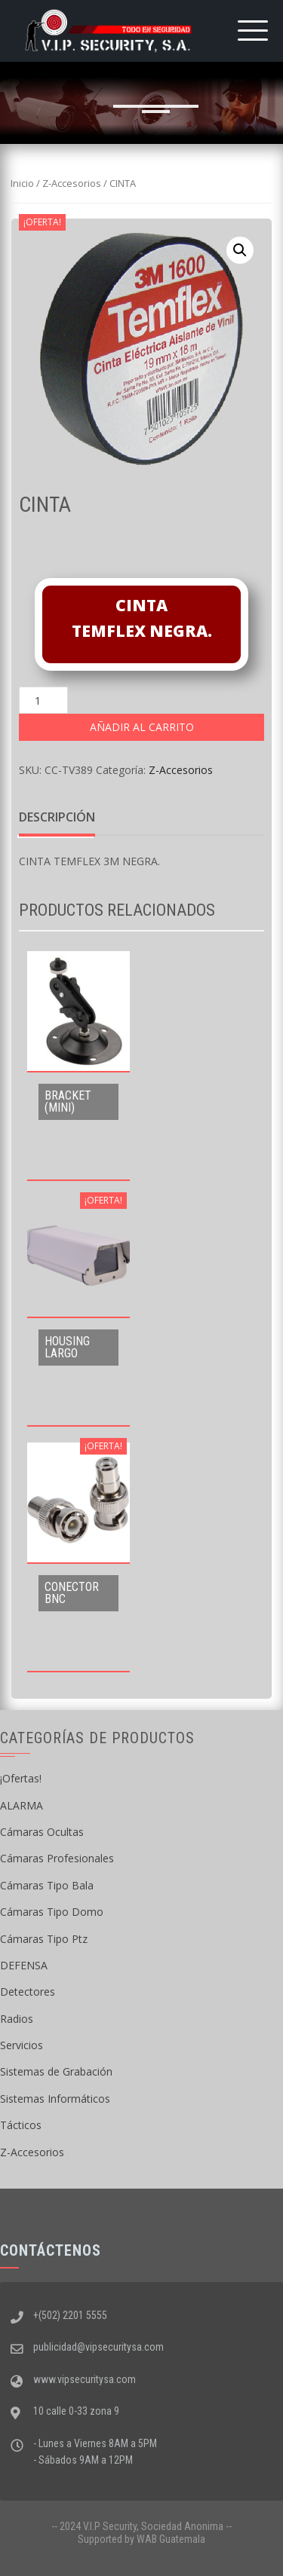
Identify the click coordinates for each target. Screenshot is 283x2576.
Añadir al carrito (142, 727)
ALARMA (21, 1805)
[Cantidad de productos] (43, 700)
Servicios (21, 2045)
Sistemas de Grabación (56, 2071)
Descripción (57, 817)
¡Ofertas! (21, 1778)
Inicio (22, 183)
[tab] (57, 817)
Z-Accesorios (71, 183)
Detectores (27, 1991)
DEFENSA (24, 1965)
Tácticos (21, 2125)
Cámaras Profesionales (57, 1858)
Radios (16, 2019)
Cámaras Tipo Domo (51, 1911)
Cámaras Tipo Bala (47, 1885)
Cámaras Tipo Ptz (44, 1939)
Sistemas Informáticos (55, 2098)
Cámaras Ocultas (42, 1832)
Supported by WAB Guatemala (141, 2539)
